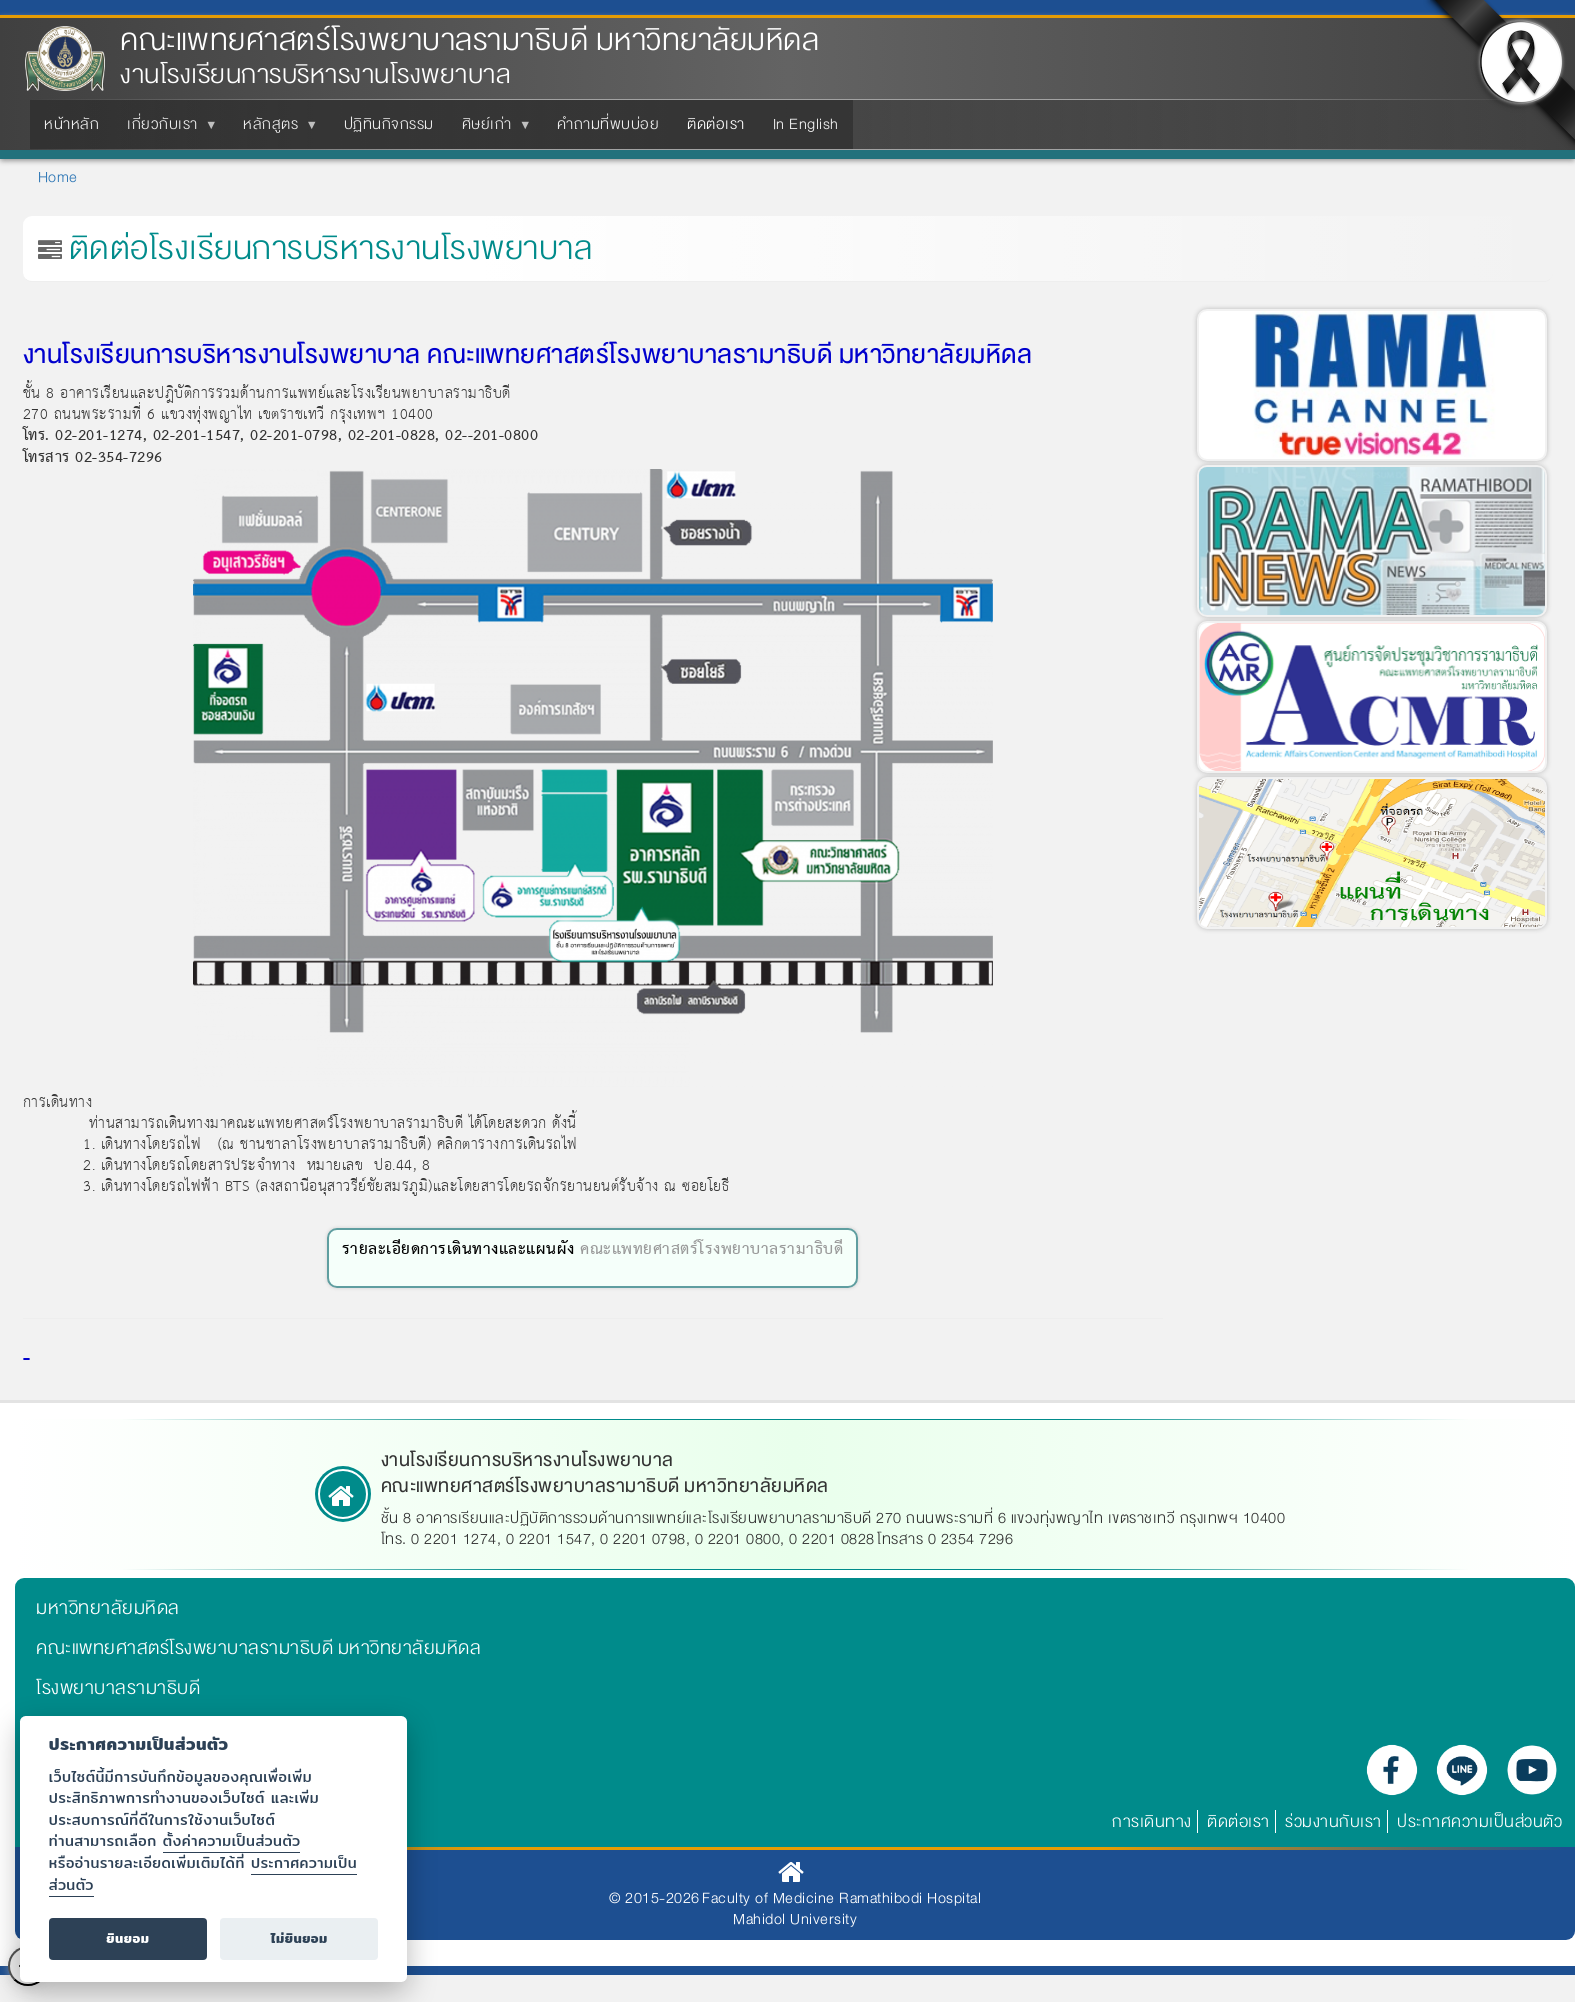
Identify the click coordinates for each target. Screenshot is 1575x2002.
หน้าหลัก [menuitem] (71, 124)
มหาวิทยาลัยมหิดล (108, 1608)
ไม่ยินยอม (299, 1938)
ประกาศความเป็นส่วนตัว (1479, 1821)
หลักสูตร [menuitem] (274, 130)
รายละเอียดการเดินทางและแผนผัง (458, 1249)
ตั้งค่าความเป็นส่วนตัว (232, 1840)
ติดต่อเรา (1238, 1821)
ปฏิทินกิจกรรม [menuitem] (389, 124)
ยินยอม (127, 1938)
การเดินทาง (1152, 1821)
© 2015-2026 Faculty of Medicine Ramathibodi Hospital (795, 1898)
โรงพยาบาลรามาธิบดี (118, 1688)
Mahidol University (795, 1919)
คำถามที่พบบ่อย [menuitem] (608, 124)
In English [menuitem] (806, 124)
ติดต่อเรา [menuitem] (716, 124)
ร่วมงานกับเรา (1333, 1821)
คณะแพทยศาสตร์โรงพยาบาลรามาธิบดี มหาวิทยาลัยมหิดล (469, 40)
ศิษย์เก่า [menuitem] (491, 130)
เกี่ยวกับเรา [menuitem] (166, 130)
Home (58, 177)
